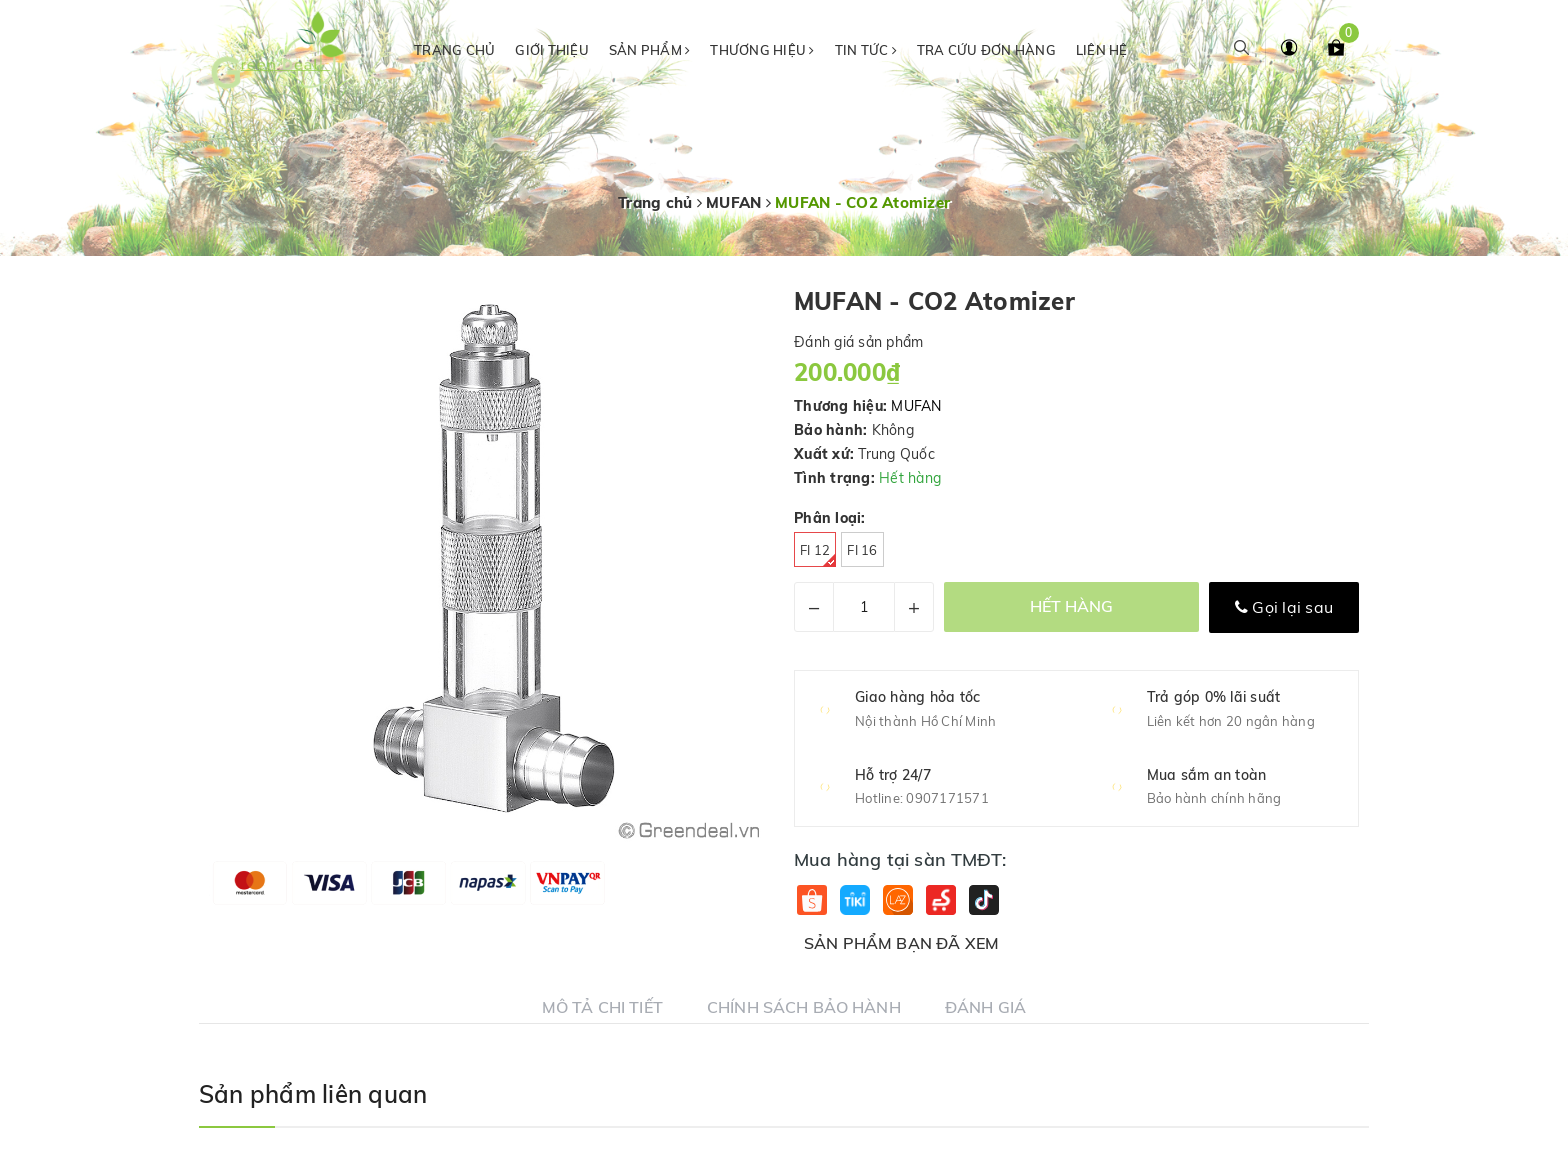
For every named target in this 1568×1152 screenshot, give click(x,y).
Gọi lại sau (1284, 607)
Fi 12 (818, 554)
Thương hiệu (762, 50)
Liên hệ (1102, 50)
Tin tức (866, 50)
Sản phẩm (650, 50)
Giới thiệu (552, 50)
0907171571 (947, 798)
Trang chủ (454, 50)
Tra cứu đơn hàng (986, 50)
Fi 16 (862, 550)
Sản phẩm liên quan (313, 1094)
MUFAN (916, 406)
